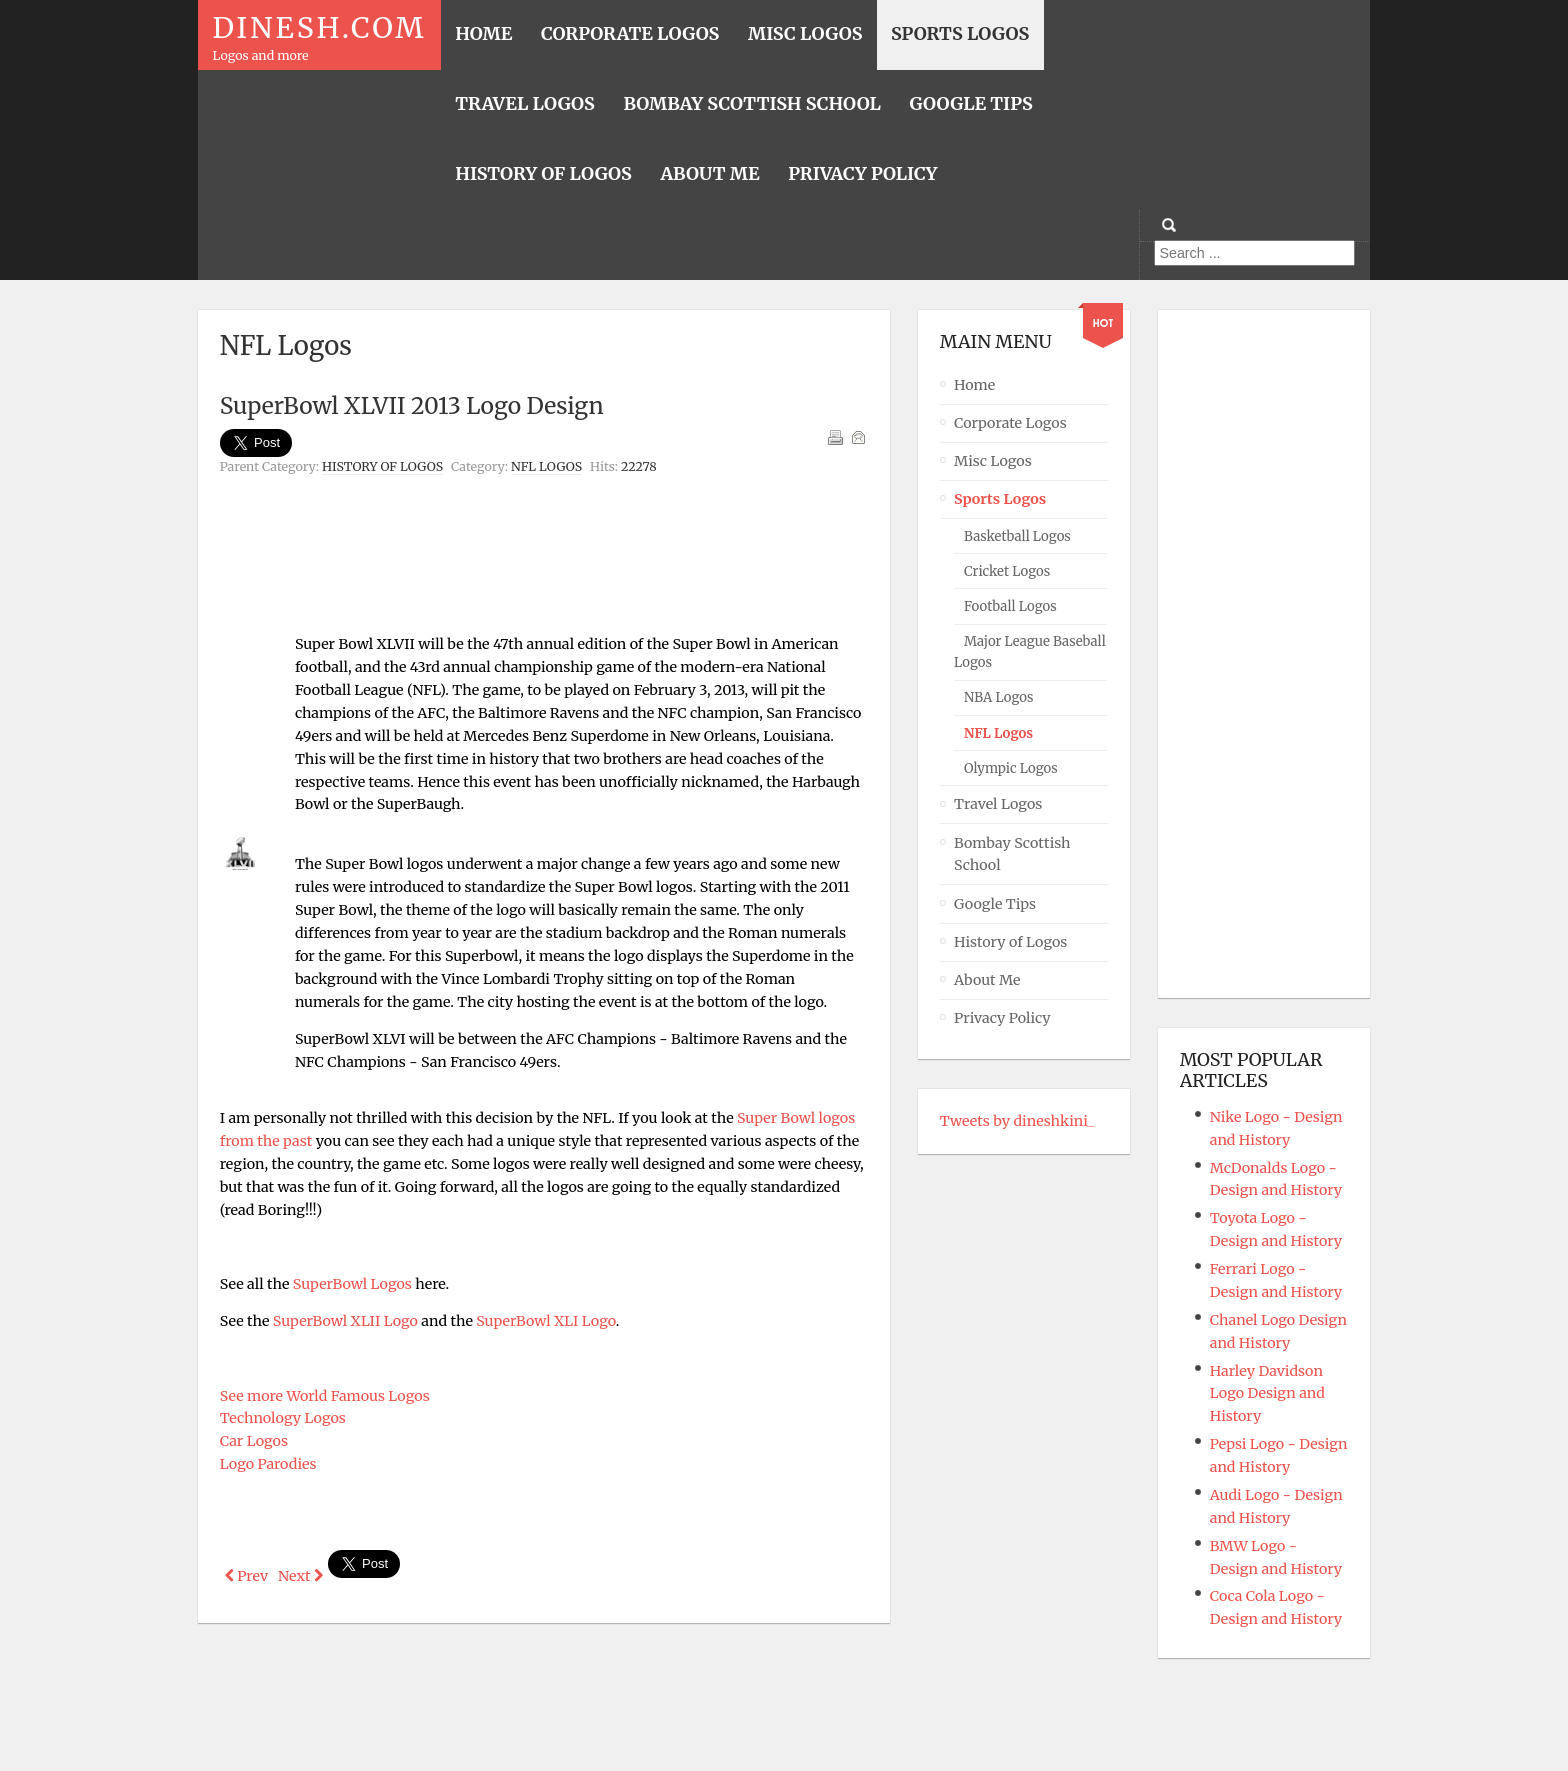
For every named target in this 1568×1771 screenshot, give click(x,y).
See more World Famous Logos (325, 1396)
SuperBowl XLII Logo (345, 1321)
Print (835, 437)
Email (858, 437)
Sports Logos (1000, 499)
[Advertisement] (544, 532)
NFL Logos (546, 466)
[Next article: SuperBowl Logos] (300, 1576)
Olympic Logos (1011, 768)
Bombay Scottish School (1012, 854)
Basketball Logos (1017, 536)
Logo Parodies (268, 1464)
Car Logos (254, 1441)
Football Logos (1010, 606)
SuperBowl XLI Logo (545, 1321)
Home (974, 385)
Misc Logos (993, 461)
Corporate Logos (1010, 423)
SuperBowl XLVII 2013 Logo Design (412, 405)
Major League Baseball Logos (1030, 652)
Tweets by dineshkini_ (1017, 1121)
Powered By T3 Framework (784, 1728)
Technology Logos (283, 1418)
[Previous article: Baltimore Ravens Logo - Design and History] (246, 1576)
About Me (987, 980)
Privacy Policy (1002, 1018)
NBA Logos (998, 697)
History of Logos (382, 466)
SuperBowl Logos (352, 1284)
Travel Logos (998, 804)
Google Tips (995, 904)
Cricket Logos (1007, 571)
